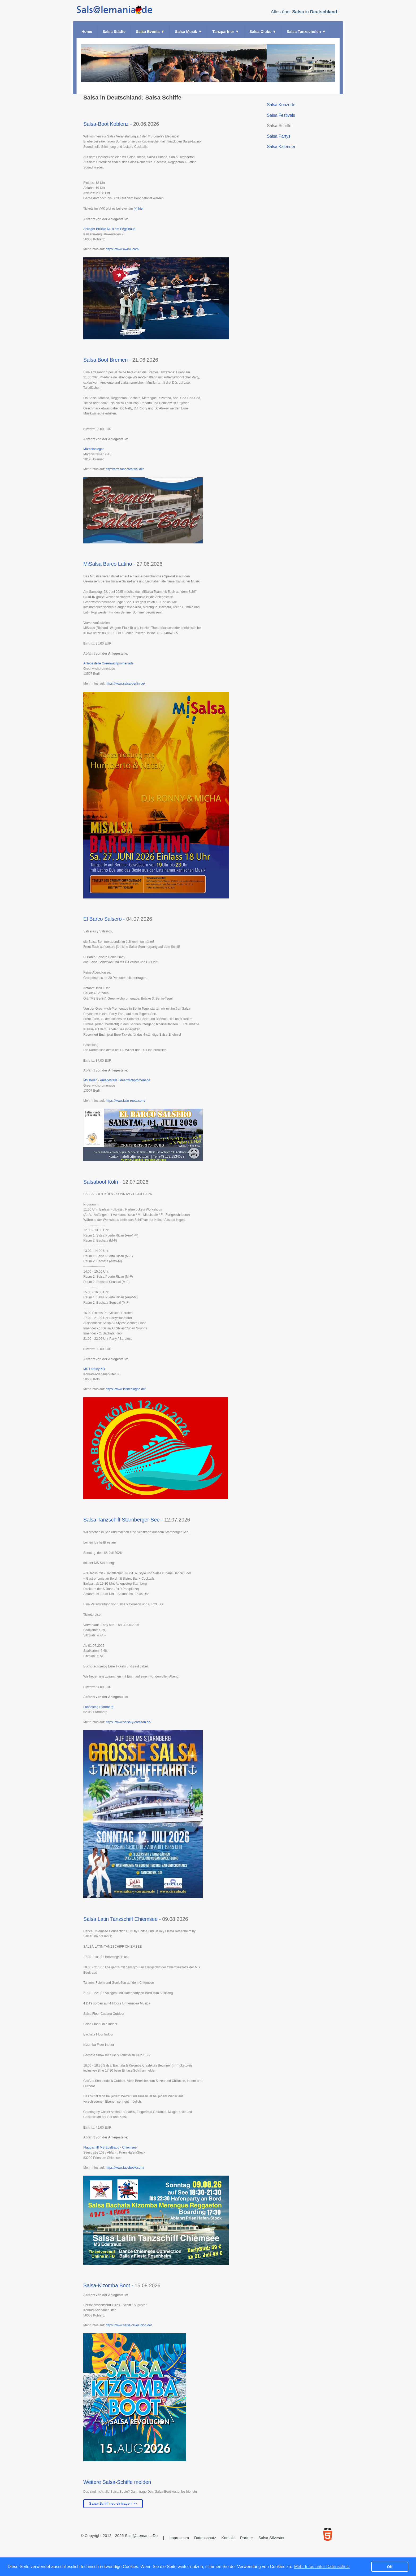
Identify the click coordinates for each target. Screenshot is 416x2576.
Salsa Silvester (271, 2538)
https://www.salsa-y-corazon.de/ (128, 1722)
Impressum (179, 2538)
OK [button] (390, 2567)
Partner (246, 2538)
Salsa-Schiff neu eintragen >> (113, 2503)
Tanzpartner (225, 31)
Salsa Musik (188, 31)
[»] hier (139, 208)
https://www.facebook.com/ (125, 2167)
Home (86, 31)
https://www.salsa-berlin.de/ (125, 683)
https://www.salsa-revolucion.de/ (129, 2325)
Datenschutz (205, 2538)
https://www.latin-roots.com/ (125, 1101)
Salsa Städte (113, 31)
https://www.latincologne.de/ (126, 1389)
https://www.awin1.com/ (122, 249)
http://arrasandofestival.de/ (125, 469)
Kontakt (228, 2538)
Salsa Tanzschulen (306, 31)
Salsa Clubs (262, 31)
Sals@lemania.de (141, 2536)
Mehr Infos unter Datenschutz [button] (322, 2566)
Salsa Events (150, 31)
